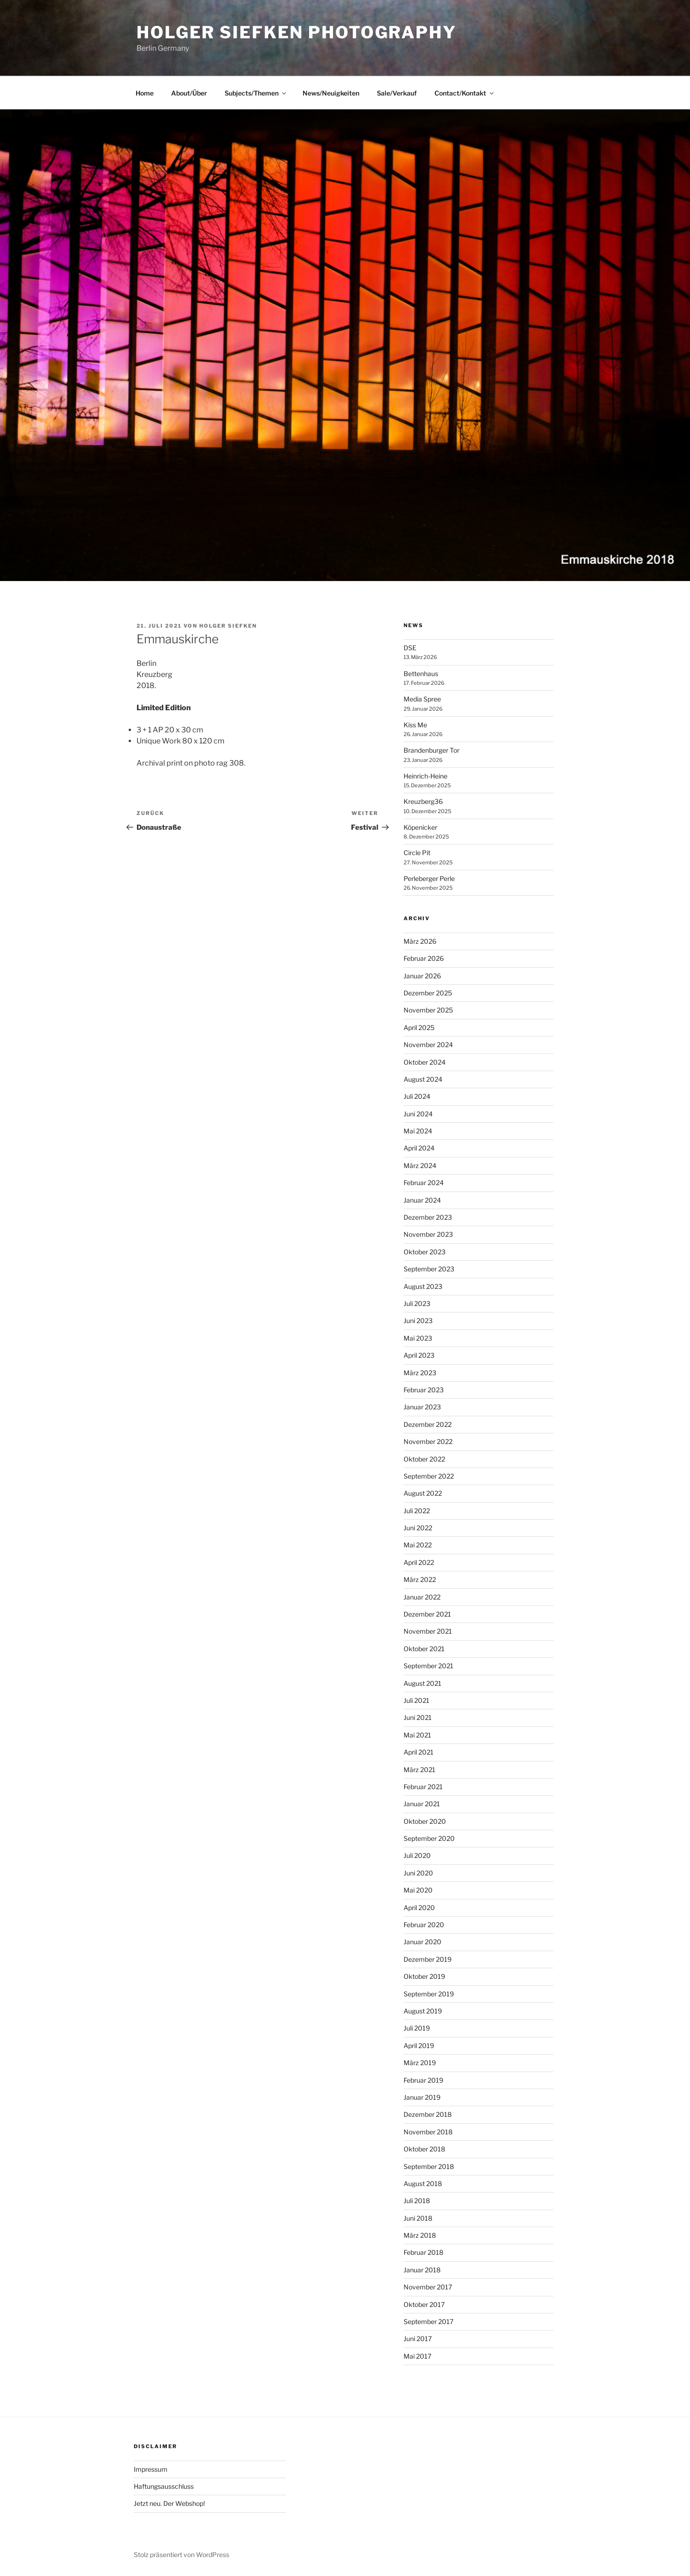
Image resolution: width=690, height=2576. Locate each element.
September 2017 (428, 2321)
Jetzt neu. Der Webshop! (169, 2503)
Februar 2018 (423, 2252)
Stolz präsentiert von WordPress (181, 2554)
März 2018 (420, 2235)
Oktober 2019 (424, 1976)
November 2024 (428, 1044)
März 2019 (420, 2063)
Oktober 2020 (425, 1821)
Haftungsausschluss (164, 2486)
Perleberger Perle (429, 878)
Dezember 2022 (428, 1424)
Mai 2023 (418, 1338)
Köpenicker (420, 827)
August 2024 (423, 1079)
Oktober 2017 (424, 2304)
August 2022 (423, 1493)
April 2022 (419, 1562)
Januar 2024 (422, 1200)
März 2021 (419, 1769)
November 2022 (428, 1441)
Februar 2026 (424, 958)
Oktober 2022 (424, 1459)
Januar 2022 (422, 1597)
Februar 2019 (423, 2080)
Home (145, 93)
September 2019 (429, 1994)
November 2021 (428, 1631)
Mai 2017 (417, 2356)
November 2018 (428, 2132)
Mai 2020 (418, 1890)
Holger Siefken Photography (297, 32)
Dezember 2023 (428, 1217)
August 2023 (423, 1286)
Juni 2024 (418, 1114)
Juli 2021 (416, 1700)
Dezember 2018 (428, 2114)
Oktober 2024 (425, 1062)
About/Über (189, 93)
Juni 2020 (418, 1873)
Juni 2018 (418, 2218)
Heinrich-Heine (425, 776)
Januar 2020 (422, 1942)
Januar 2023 (422, 1407)
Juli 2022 (417, 1511)
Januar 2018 (422, 2270)
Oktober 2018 (424, 2149)
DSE (410, 648)
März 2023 (420, 1373)
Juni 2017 (418, 2338)
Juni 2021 (418, 1717)
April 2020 (419, 1907)
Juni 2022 (418, 1528)
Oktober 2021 (424, 1649)
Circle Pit (417, 853)
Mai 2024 (418, 1131)
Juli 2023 (417, 1303)
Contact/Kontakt (464, 93)
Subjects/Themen (256, 93)
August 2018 (423, 2183)
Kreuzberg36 (423, 801)
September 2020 (429, 1838)
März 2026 (420, 941)
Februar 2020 (424, 1925)
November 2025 (428, 1010)
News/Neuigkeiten (331, 93)
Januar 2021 (422, 1804)
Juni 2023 (418, 1320)
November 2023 (428, 1234)
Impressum (150, 2469)
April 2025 (419, 1027)
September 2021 (428, 1666)
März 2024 (420, 1165)
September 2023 (429, 1269)
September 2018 (429, 2166)
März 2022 (420, 1579)
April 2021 (419, 1752)
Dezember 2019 (428, 1959)
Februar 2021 (423, 1787)
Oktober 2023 (425, 1252)
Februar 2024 (424, 1182)
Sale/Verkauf (397, 93)
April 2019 (419, 2045)
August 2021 (422, 1683)
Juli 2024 (417, 1096)
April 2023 (419, 1355)
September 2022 (429, 1476)
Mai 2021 (417, 1735)
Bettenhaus (421, 673)
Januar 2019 (422, 2097)
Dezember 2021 (427, 1614)
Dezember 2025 (428, 993)
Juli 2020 (417, 1855)
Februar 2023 (424, 1390)
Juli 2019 (417, 2028)
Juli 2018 (417, 2201)
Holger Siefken (228, 626)
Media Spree (422, 699)
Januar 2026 (422, 976)
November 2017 (428, 2287)
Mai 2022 (418, 1545)
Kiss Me (415, 725)
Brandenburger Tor (431, 750)
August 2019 (423, 2011)
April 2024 (419, 1148)
